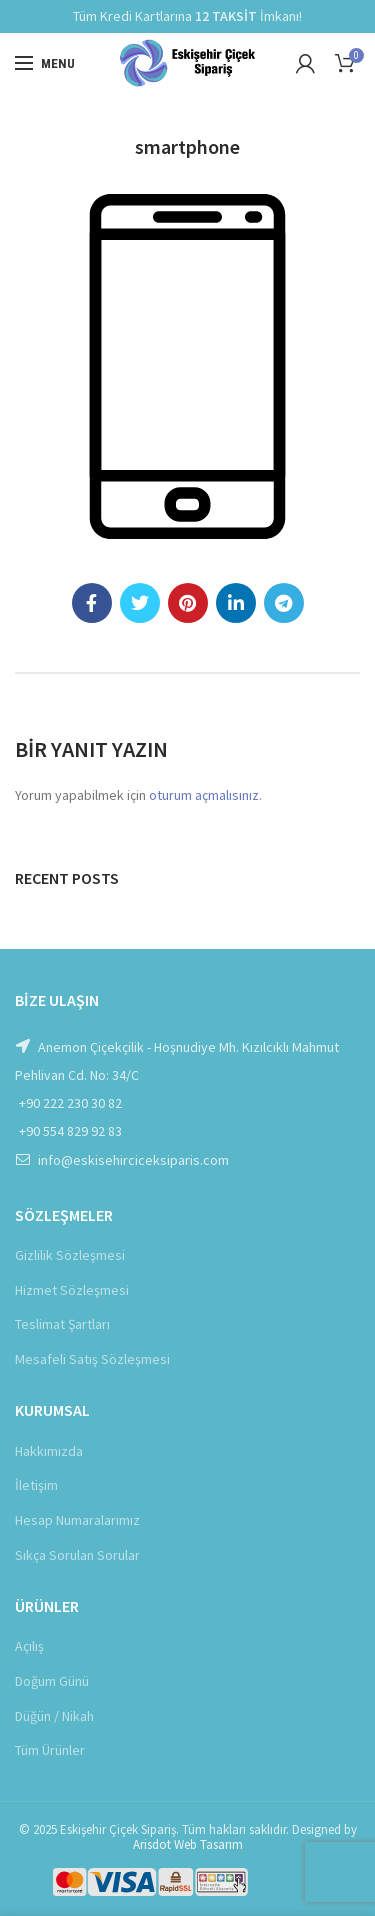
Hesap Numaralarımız (77, 1520)
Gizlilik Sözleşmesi (70, 1255)
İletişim (36, 1485)
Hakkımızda (49, 1451)
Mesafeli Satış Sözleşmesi (92, 1359)
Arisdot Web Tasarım (188, 1844)
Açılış (29, 1646)
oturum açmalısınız (204, 795)
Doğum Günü (52, 1681)
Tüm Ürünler (50, 1750)
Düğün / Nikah (54, 1716)
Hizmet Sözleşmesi (72, 1290)
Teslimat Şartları (62, 1324)
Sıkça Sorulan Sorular (77, 1555)
